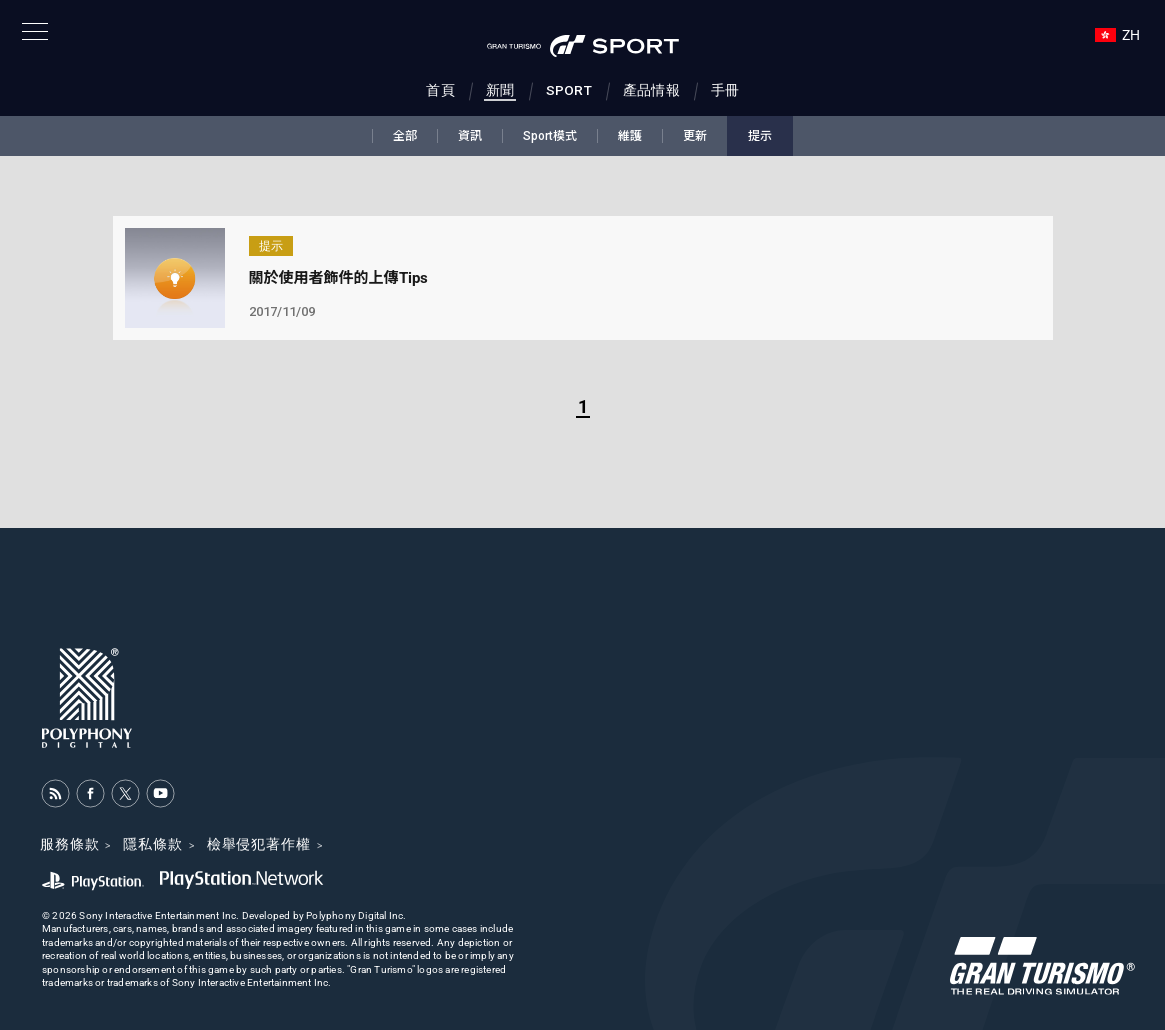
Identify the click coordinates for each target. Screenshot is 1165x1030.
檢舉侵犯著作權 (259, 844)
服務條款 (69, 844)
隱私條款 (152, 844)
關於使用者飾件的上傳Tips (338, 278)
